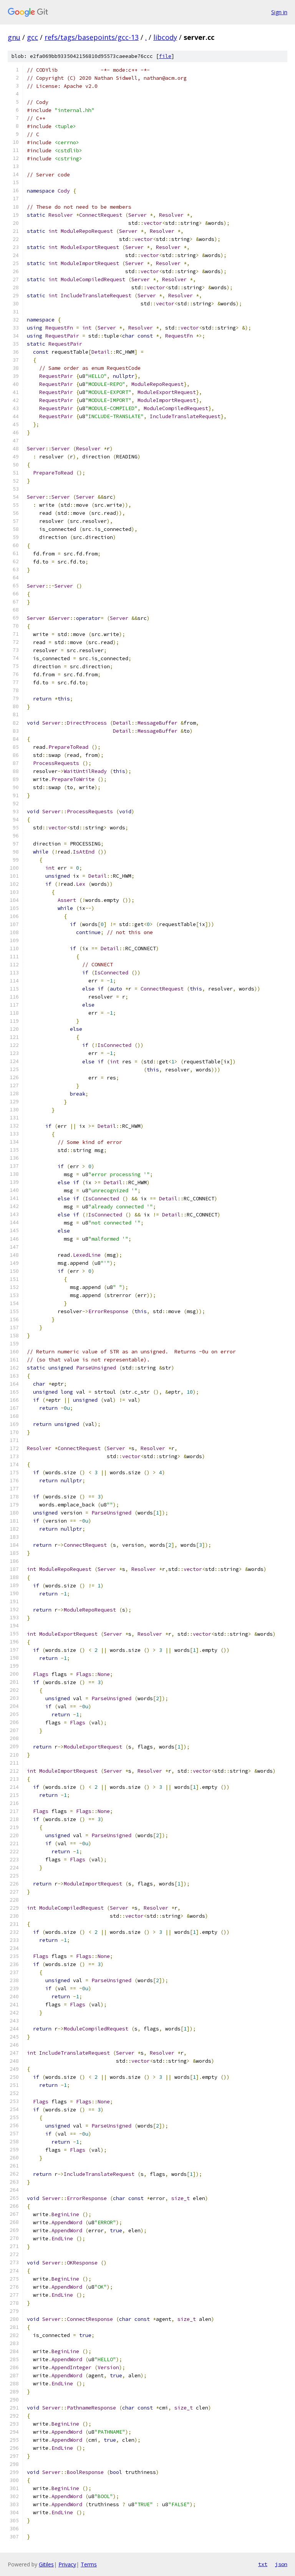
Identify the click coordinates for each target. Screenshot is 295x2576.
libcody (165, 37)
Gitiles (46, 2564)
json (281, 2564)
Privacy (67, 2564)
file (165, 56)
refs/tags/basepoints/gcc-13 (92, 37)
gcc (32, 37)
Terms (89, 2564)
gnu (14, 37)
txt (262, 2564)
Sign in (279, 12)
